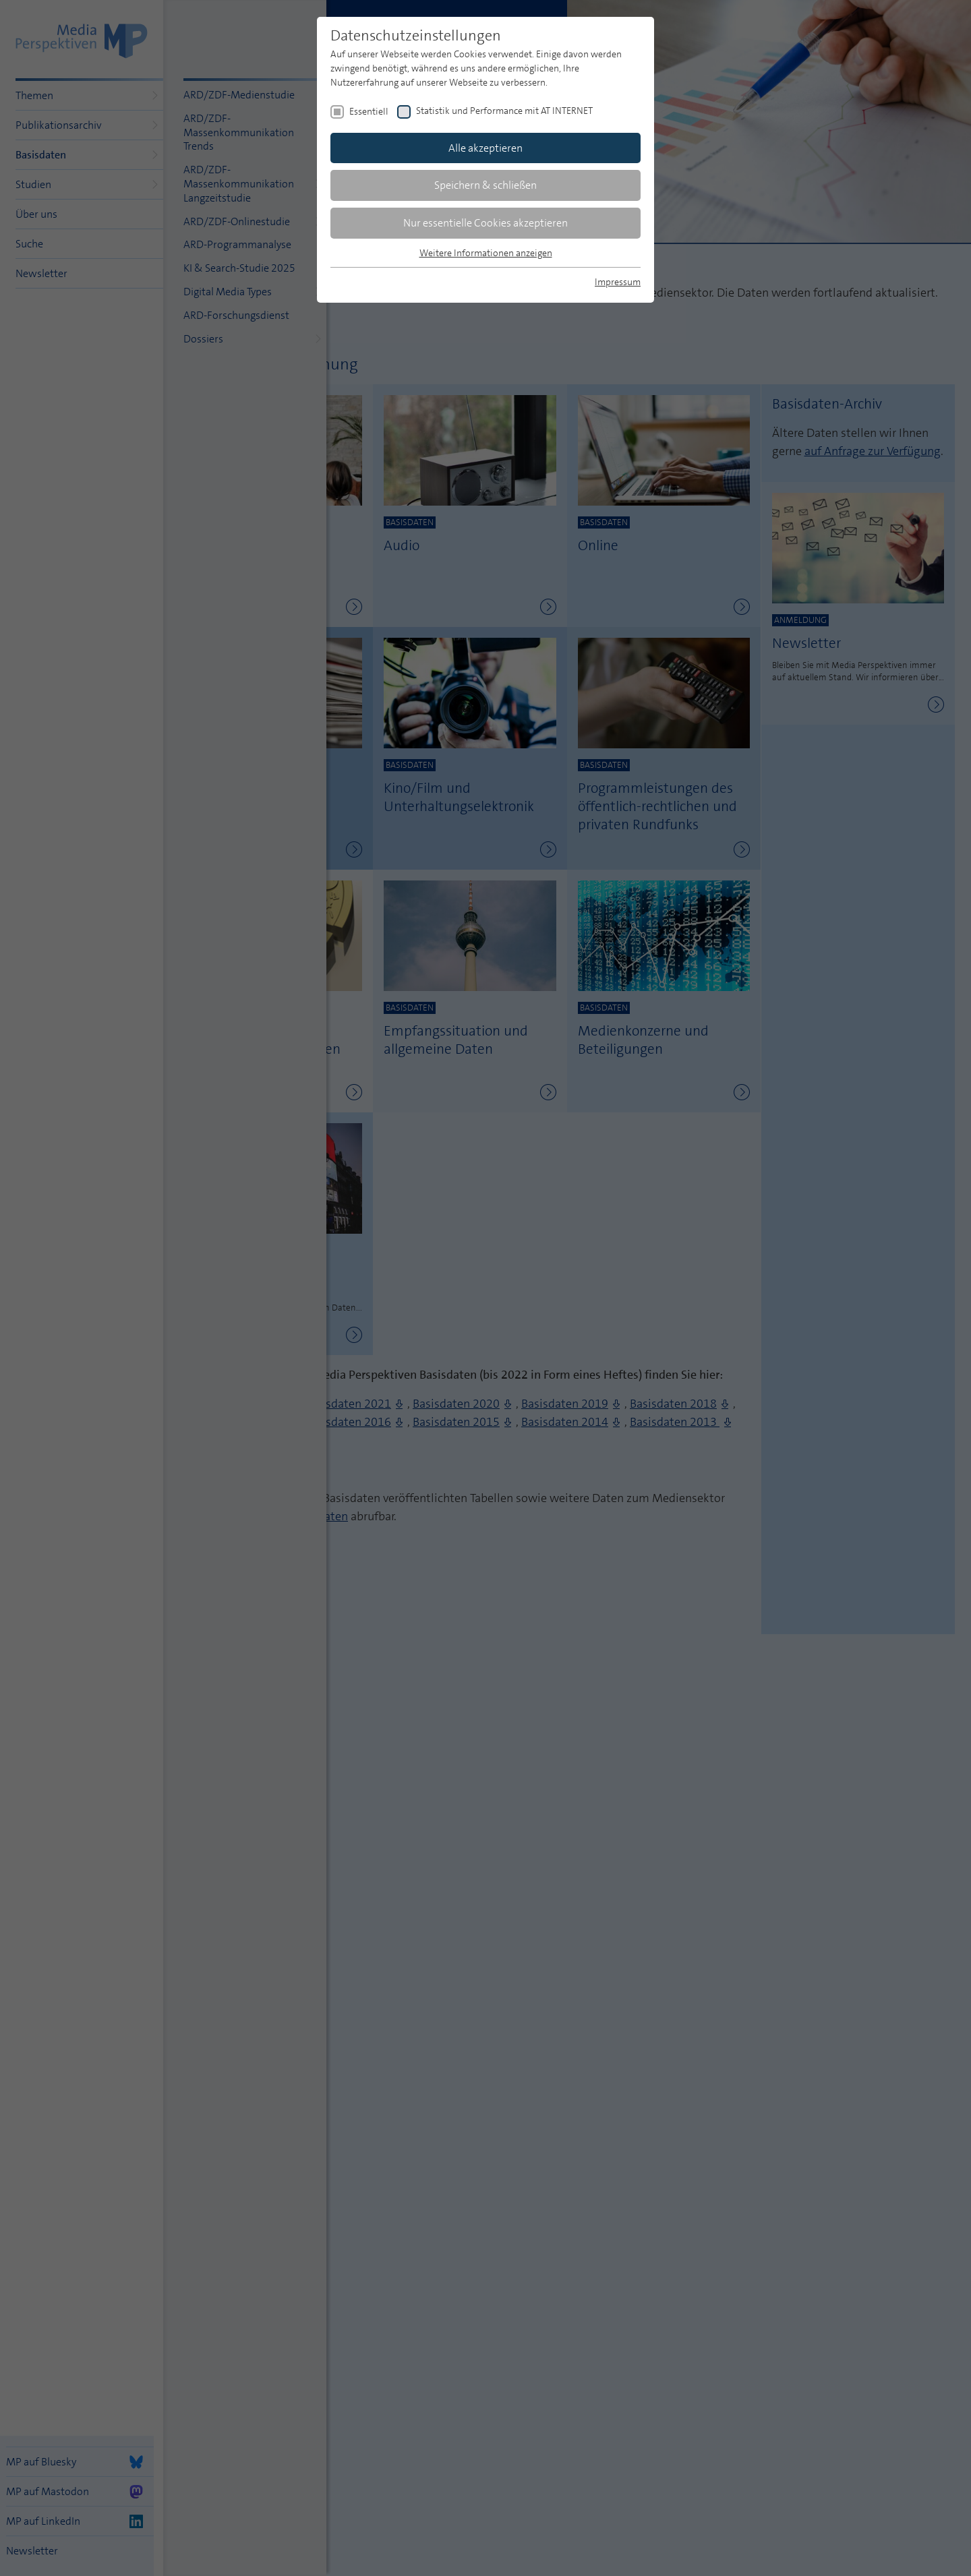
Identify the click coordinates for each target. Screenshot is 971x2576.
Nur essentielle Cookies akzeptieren (485, 223)
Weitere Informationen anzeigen (485, 253)
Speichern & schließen (485, 185)
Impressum (618, 282)
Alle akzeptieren (485, 148)
